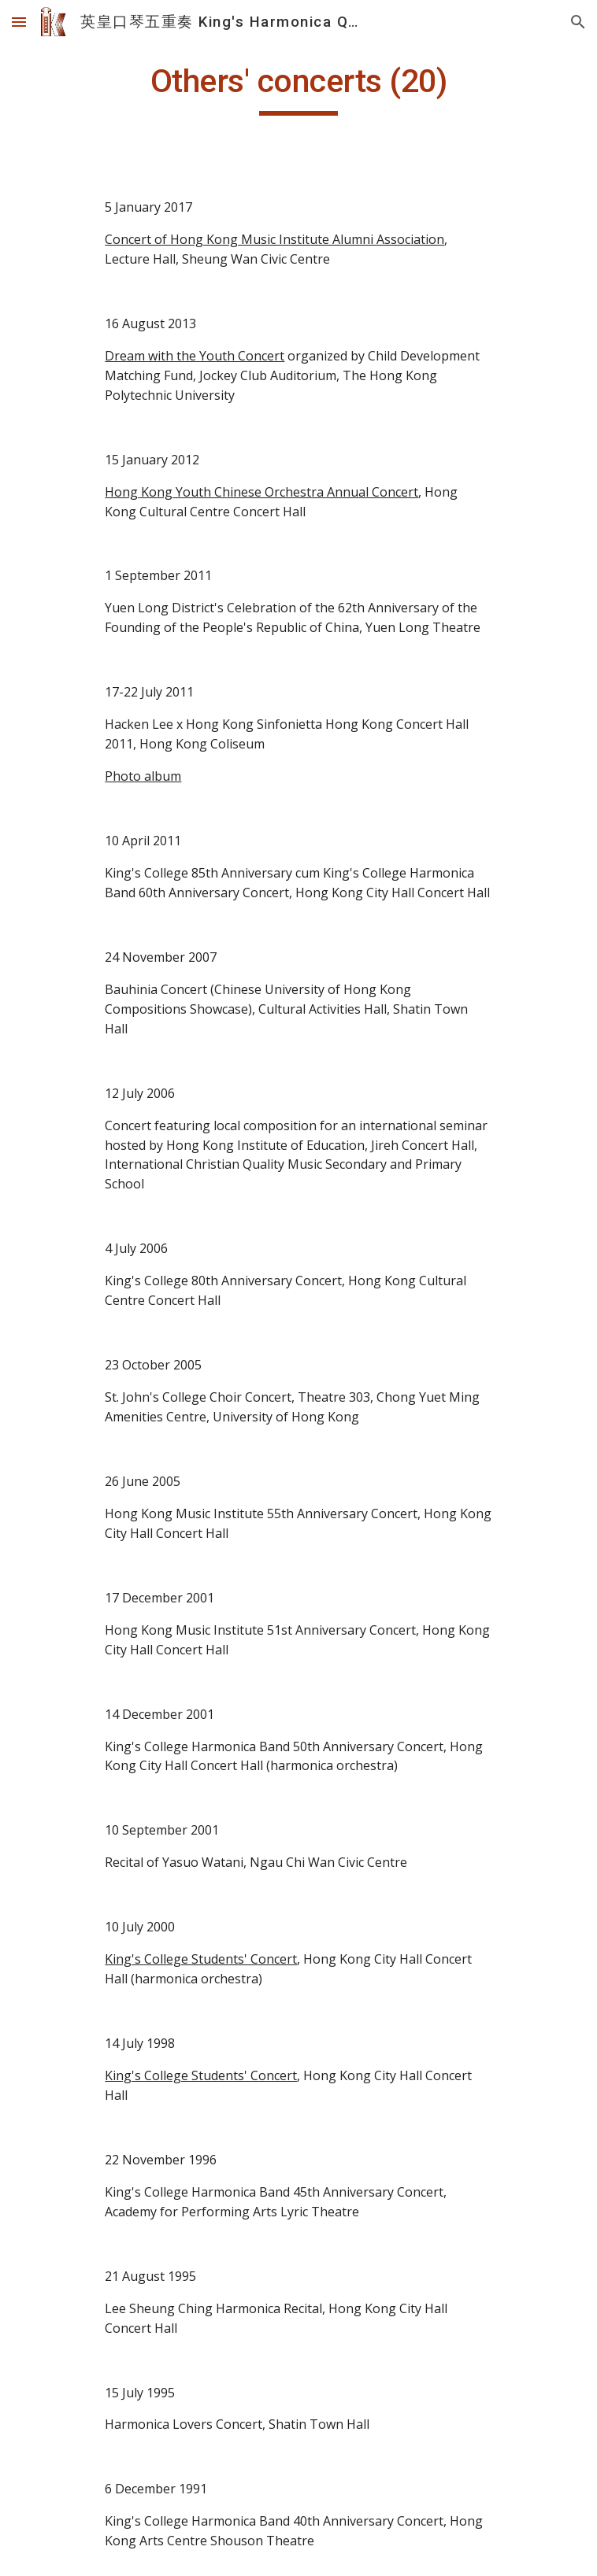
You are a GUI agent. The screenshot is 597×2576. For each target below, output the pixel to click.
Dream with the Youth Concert (194, 355)
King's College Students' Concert (201, 1959)
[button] (19, 21)
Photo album (143, 776)
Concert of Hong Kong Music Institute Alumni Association (274, 239)
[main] (298, 88)
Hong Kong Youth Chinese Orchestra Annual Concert (261, 492)
